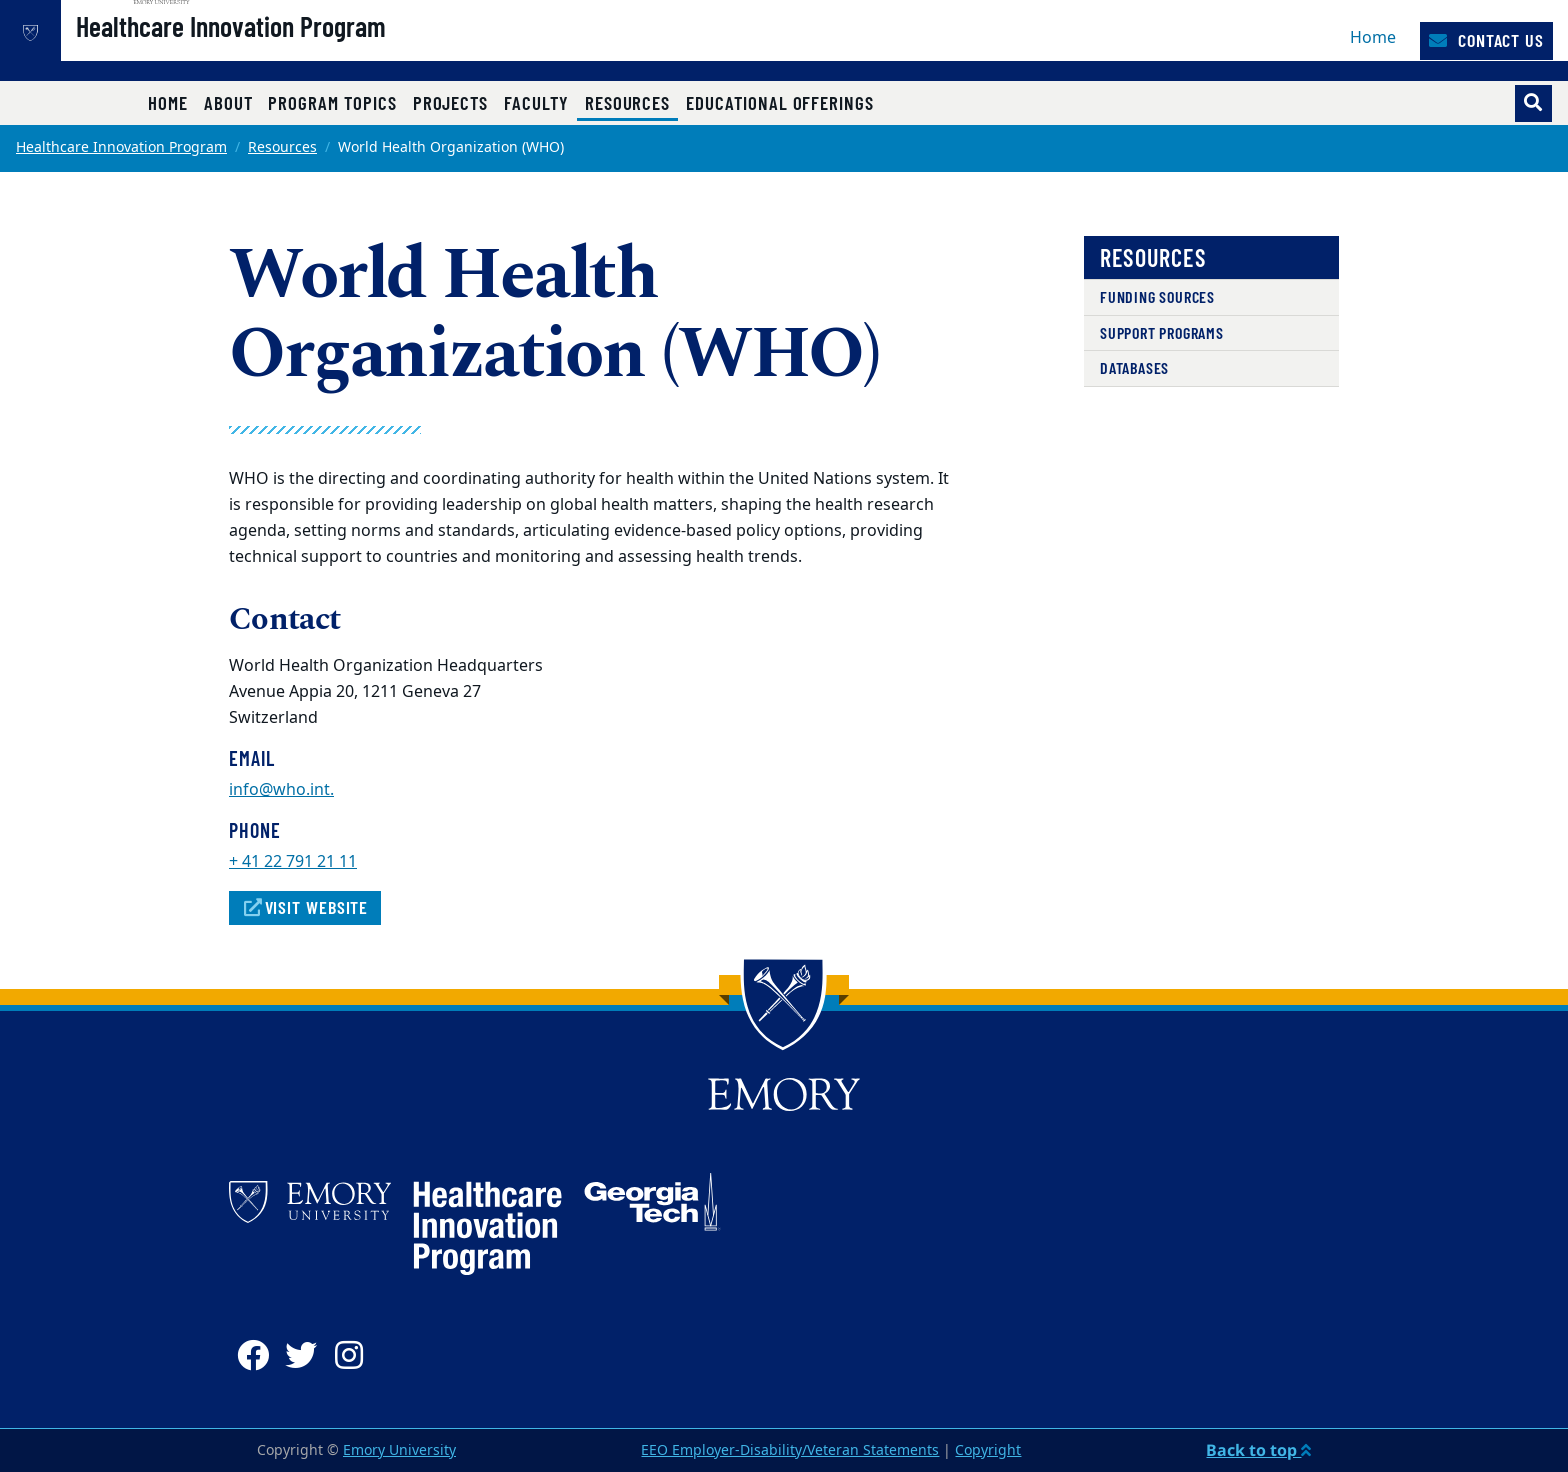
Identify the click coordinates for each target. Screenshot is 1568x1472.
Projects (451, 102)
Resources (631, 102)
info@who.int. (281, 790)
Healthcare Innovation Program (295, 51)
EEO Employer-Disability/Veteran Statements (790, 1450)
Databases (1134, 367)
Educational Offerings (780, 102)
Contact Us (1486, 40)
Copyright (988, 1450)
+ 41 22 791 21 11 (293, 862)
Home (1373, 38)
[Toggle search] (1533, 103)
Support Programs (1162, 332)
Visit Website (305, 907)
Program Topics (332, 102)
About (228, 102)
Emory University (399, 1450)
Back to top (1258, 1450)
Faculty (536, 102)
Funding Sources (1157, 296)
